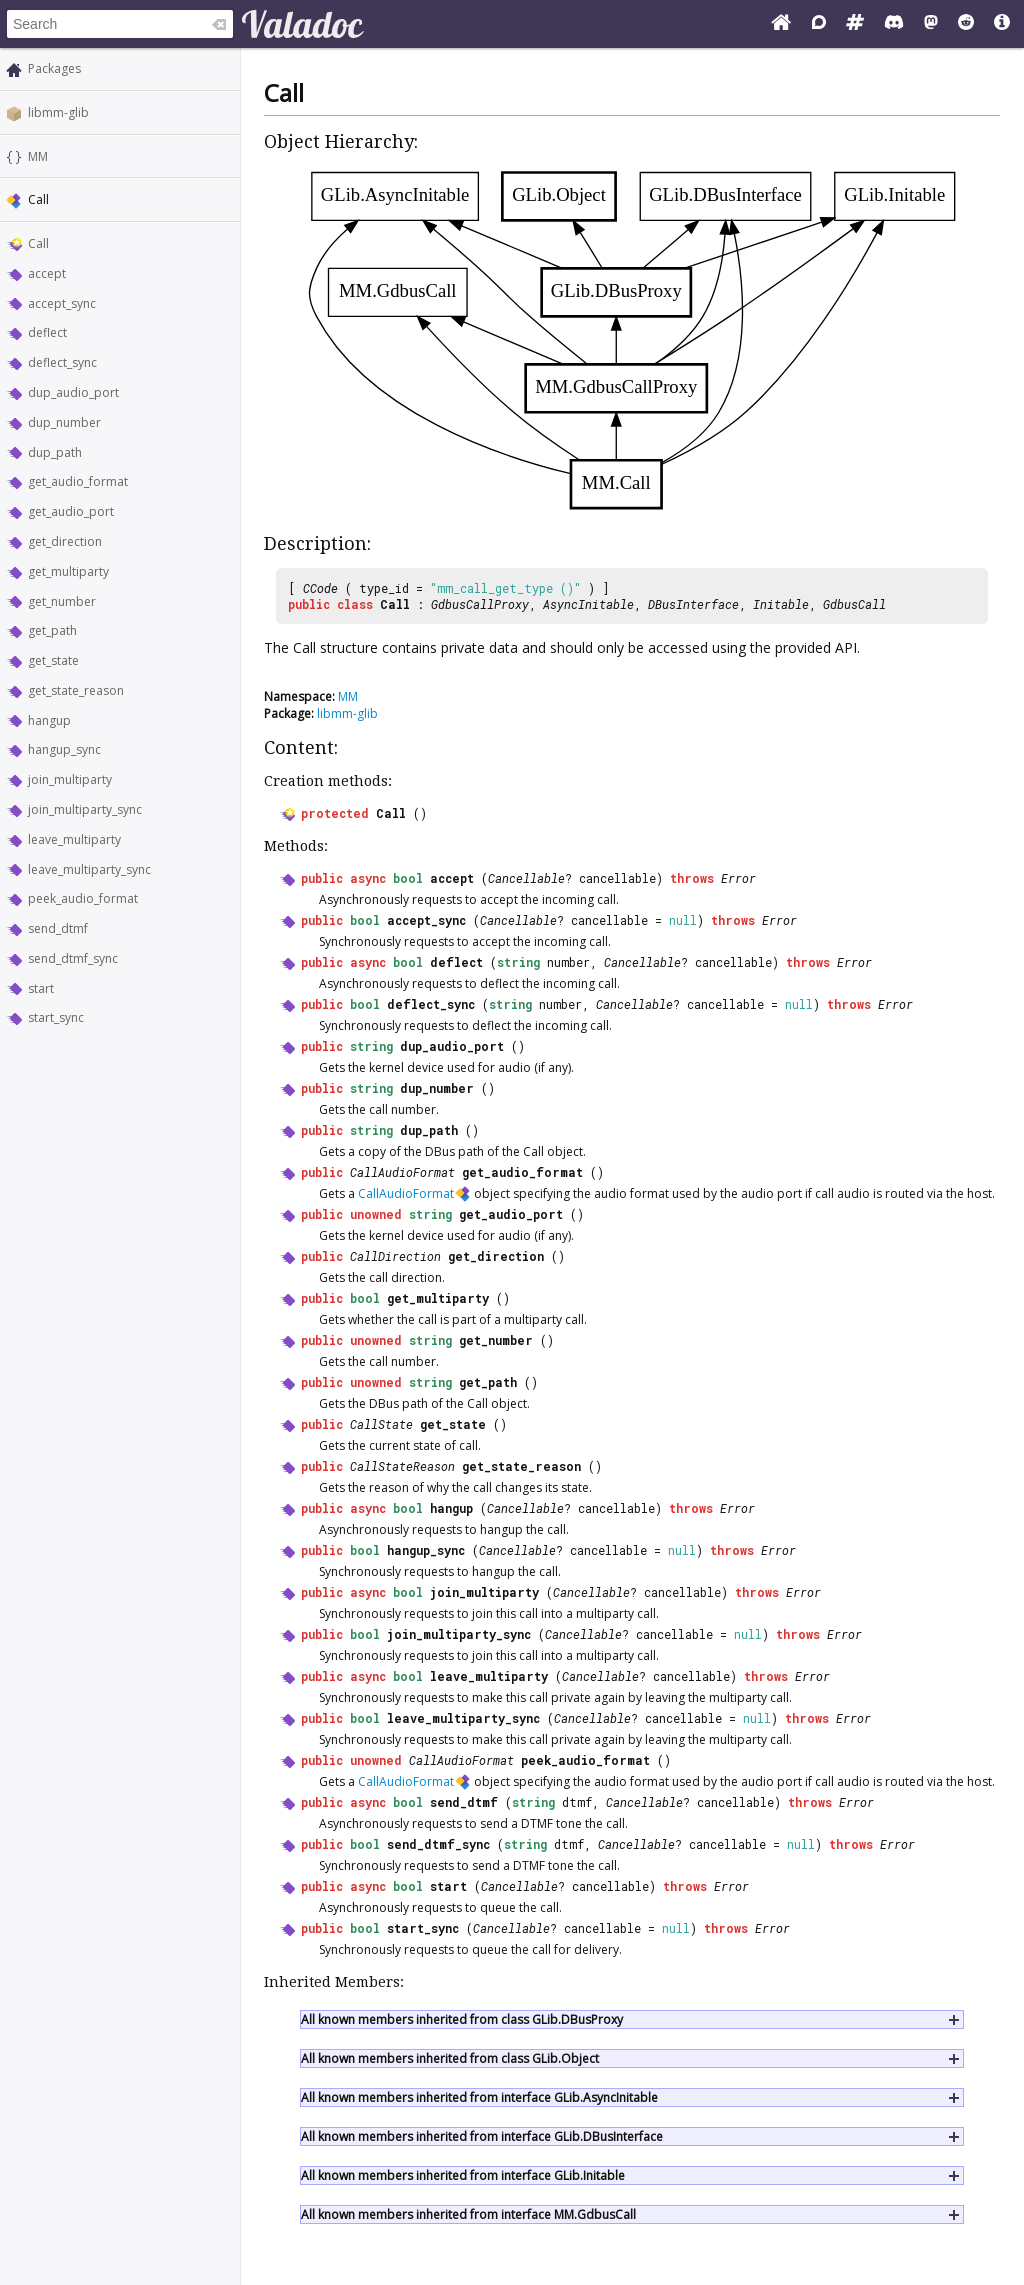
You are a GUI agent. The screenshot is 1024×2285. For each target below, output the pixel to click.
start (41, 988)
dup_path (55, 452)
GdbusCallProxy (480, 604)
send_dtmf (58, 928)
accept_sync (62, 303)
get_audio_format (78, 481)
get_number (62, 601)
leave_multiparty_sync (89, 869)
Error (738, 878)
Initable (781, 604)
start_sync (56, 1017)
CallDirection (395, 1256)
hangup (49, 720)
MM (38, 156)
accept (47, 273)
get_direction (65, 541)
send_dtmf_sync (73, 958)
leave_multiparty (74, 839)
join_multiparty (70, 779)
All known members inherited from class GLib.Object (450, 2058)
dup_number (64, 422)
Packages (54, 68)
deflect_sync (62, 362)
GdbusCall (854, 604)
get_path (52, 630)
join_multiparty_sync (85, 809)
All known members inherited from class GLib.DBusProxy (462, 2019)
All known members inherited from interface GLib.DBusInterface (482, 2136)
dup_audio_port (73, 392)
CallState (381, 1424)
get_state (53, 660)
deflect (47, 332)
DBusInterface (693, 604)
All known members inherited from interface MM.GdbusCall (468, 2214)
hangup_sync (64, 749)
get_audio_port (71, 511)
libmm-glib (58, 112)
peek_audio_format (83, 898)
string (518, 962)
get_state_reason (76, 690)
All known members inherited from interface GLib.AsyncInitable (479, 2097)
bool (408, 878)
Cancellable (526, 878)
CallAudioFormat (402, 1172)
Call (38, 243)
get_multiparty (68, 571)
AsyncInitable (588, 604)
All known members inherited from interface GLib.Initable (463, 2175)
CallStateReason (402, 1466)
